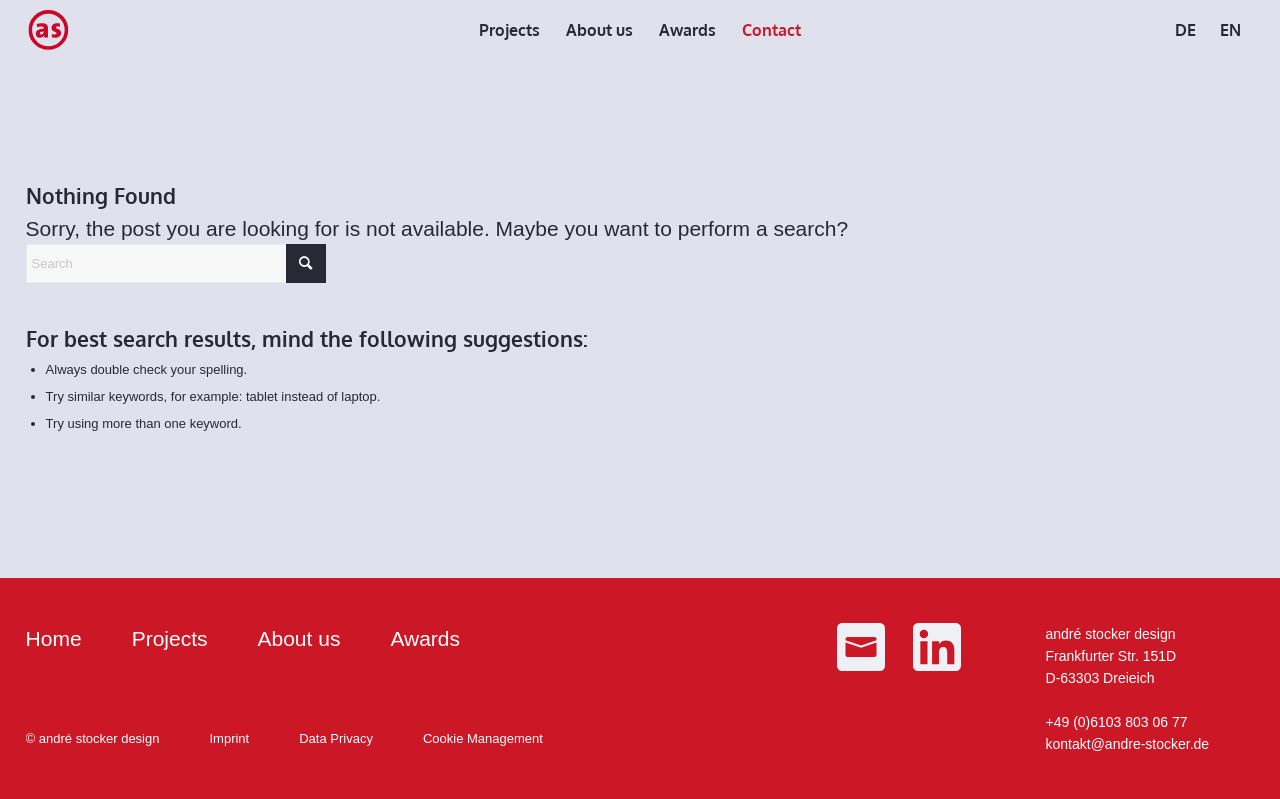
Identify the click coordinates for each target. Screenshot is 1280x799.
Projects (170, 638)
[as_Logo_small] (48, 30)
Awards (425, 638)
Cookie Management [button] (483, 738)
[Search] (176, 263)
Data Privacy (336, 738)
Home (54, 638)
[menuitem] (509, 30)
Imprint (229, 738)
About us (298, 638)
